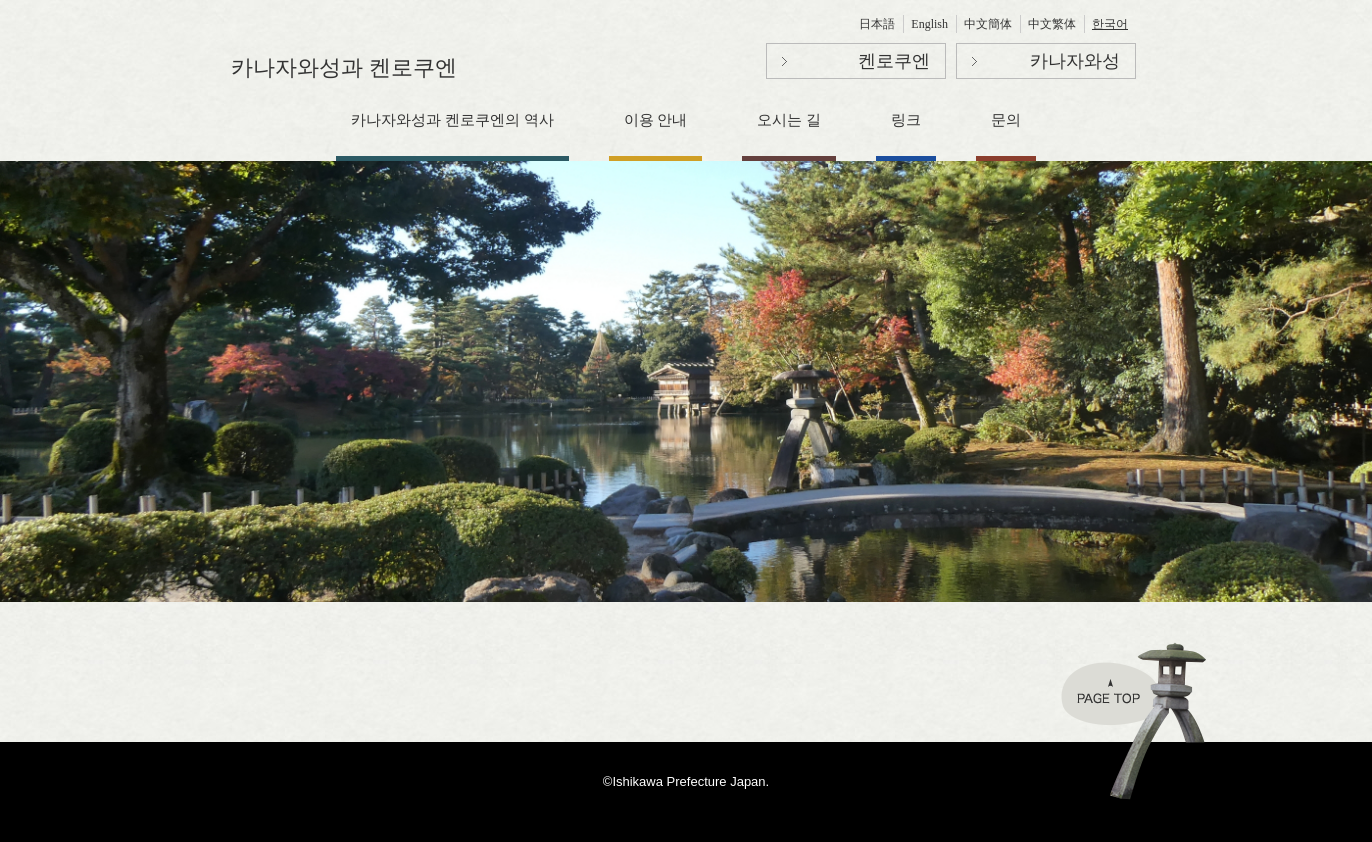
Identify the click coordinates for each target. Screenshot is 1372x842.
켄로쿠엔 (894, 61)
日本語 (877, 24)
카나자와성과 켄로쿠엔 (344, 67)
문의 (1006, 120)
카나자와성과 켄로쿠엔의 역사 (452, 120)
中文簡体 (988, 24)
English (929, 24)
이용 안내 (656, 120)
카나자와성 (1075, 61)
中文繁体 (1052, 24)
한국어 (1110, 24)
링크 (906, 120)
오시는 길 (789, 120)
